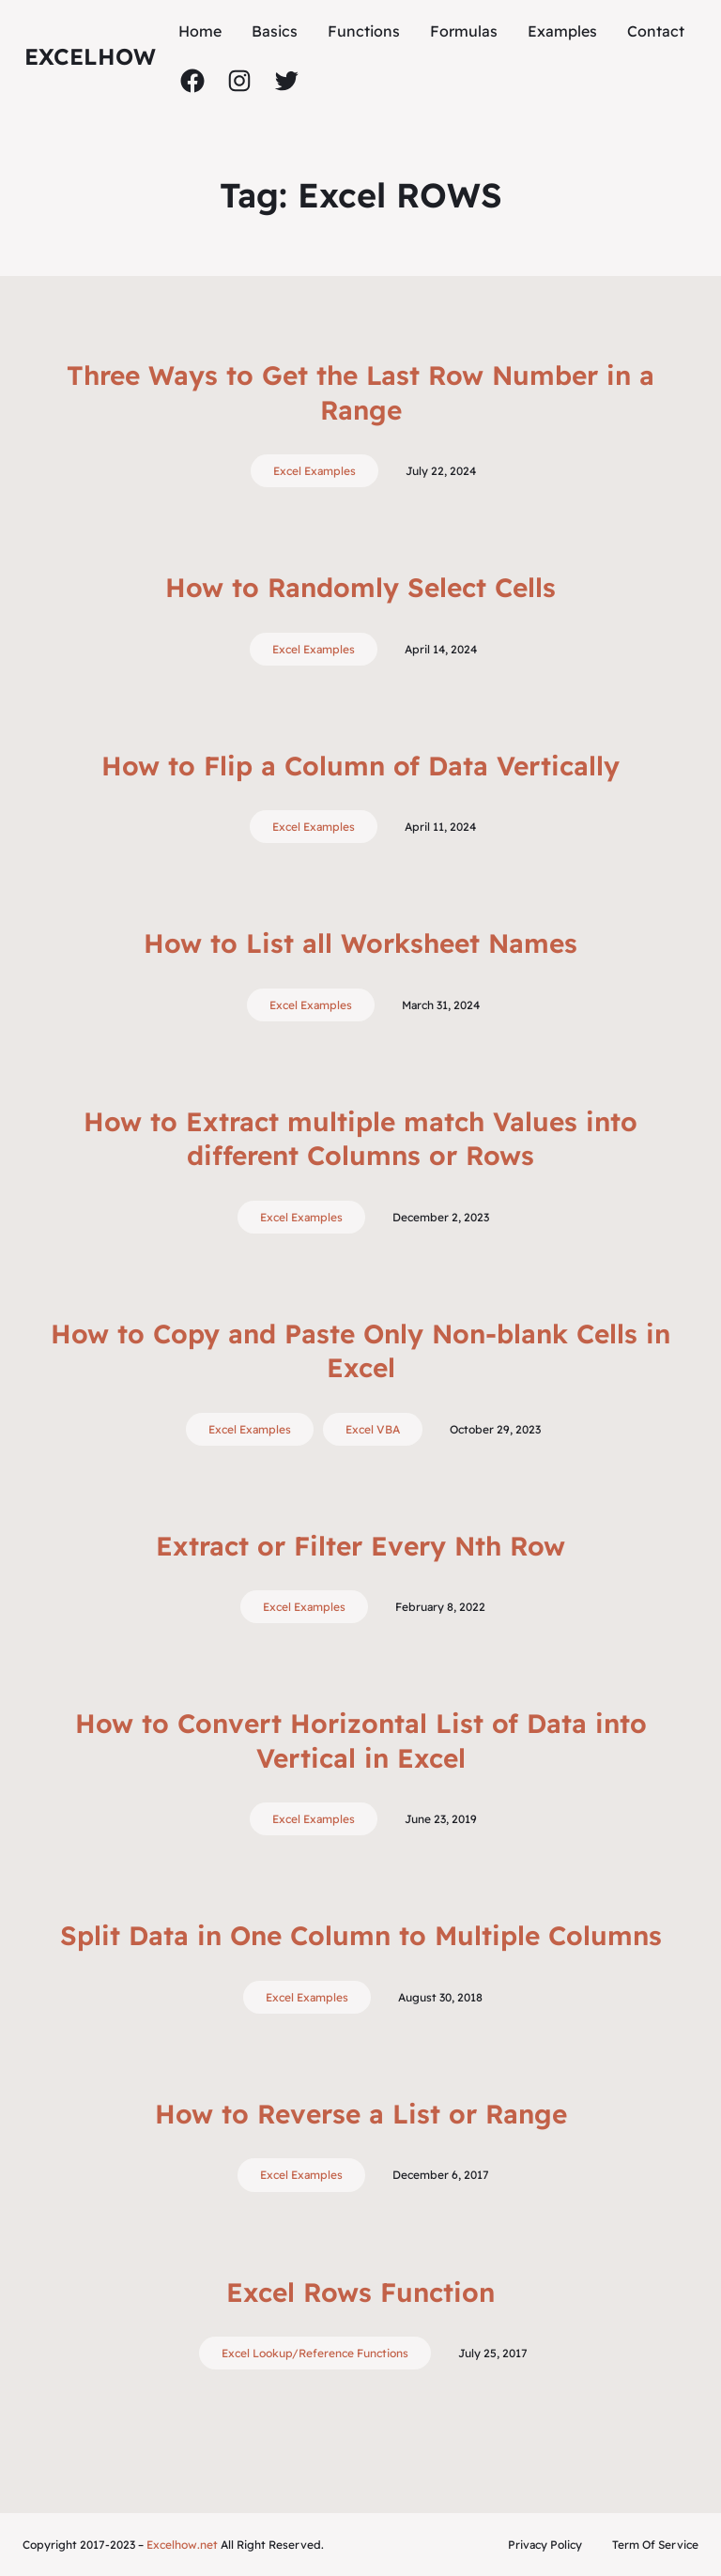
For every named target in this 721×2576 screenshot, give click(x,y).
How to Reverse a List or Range (361, 2113)
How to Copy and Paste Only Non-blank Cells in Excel (360, 1350)
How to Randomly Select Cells (360, 587)
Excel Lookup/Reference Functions (315, 2353)
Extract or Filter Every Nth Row (360, 1545)
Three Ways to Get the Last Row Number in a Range (360, 392)
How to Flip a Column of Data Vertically (360, 765)
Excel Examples (314, 471)
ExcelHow (90, 56)
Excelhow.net (182, 2545)
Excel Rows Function (360, 2292)
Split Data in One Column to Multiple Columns (361, 1935)
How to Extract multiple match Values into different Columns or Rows (360, 1138)
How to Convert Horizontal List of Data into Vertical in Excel (361, 1740)
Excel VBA (372, 1429)
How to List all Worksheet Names (360, 943)
